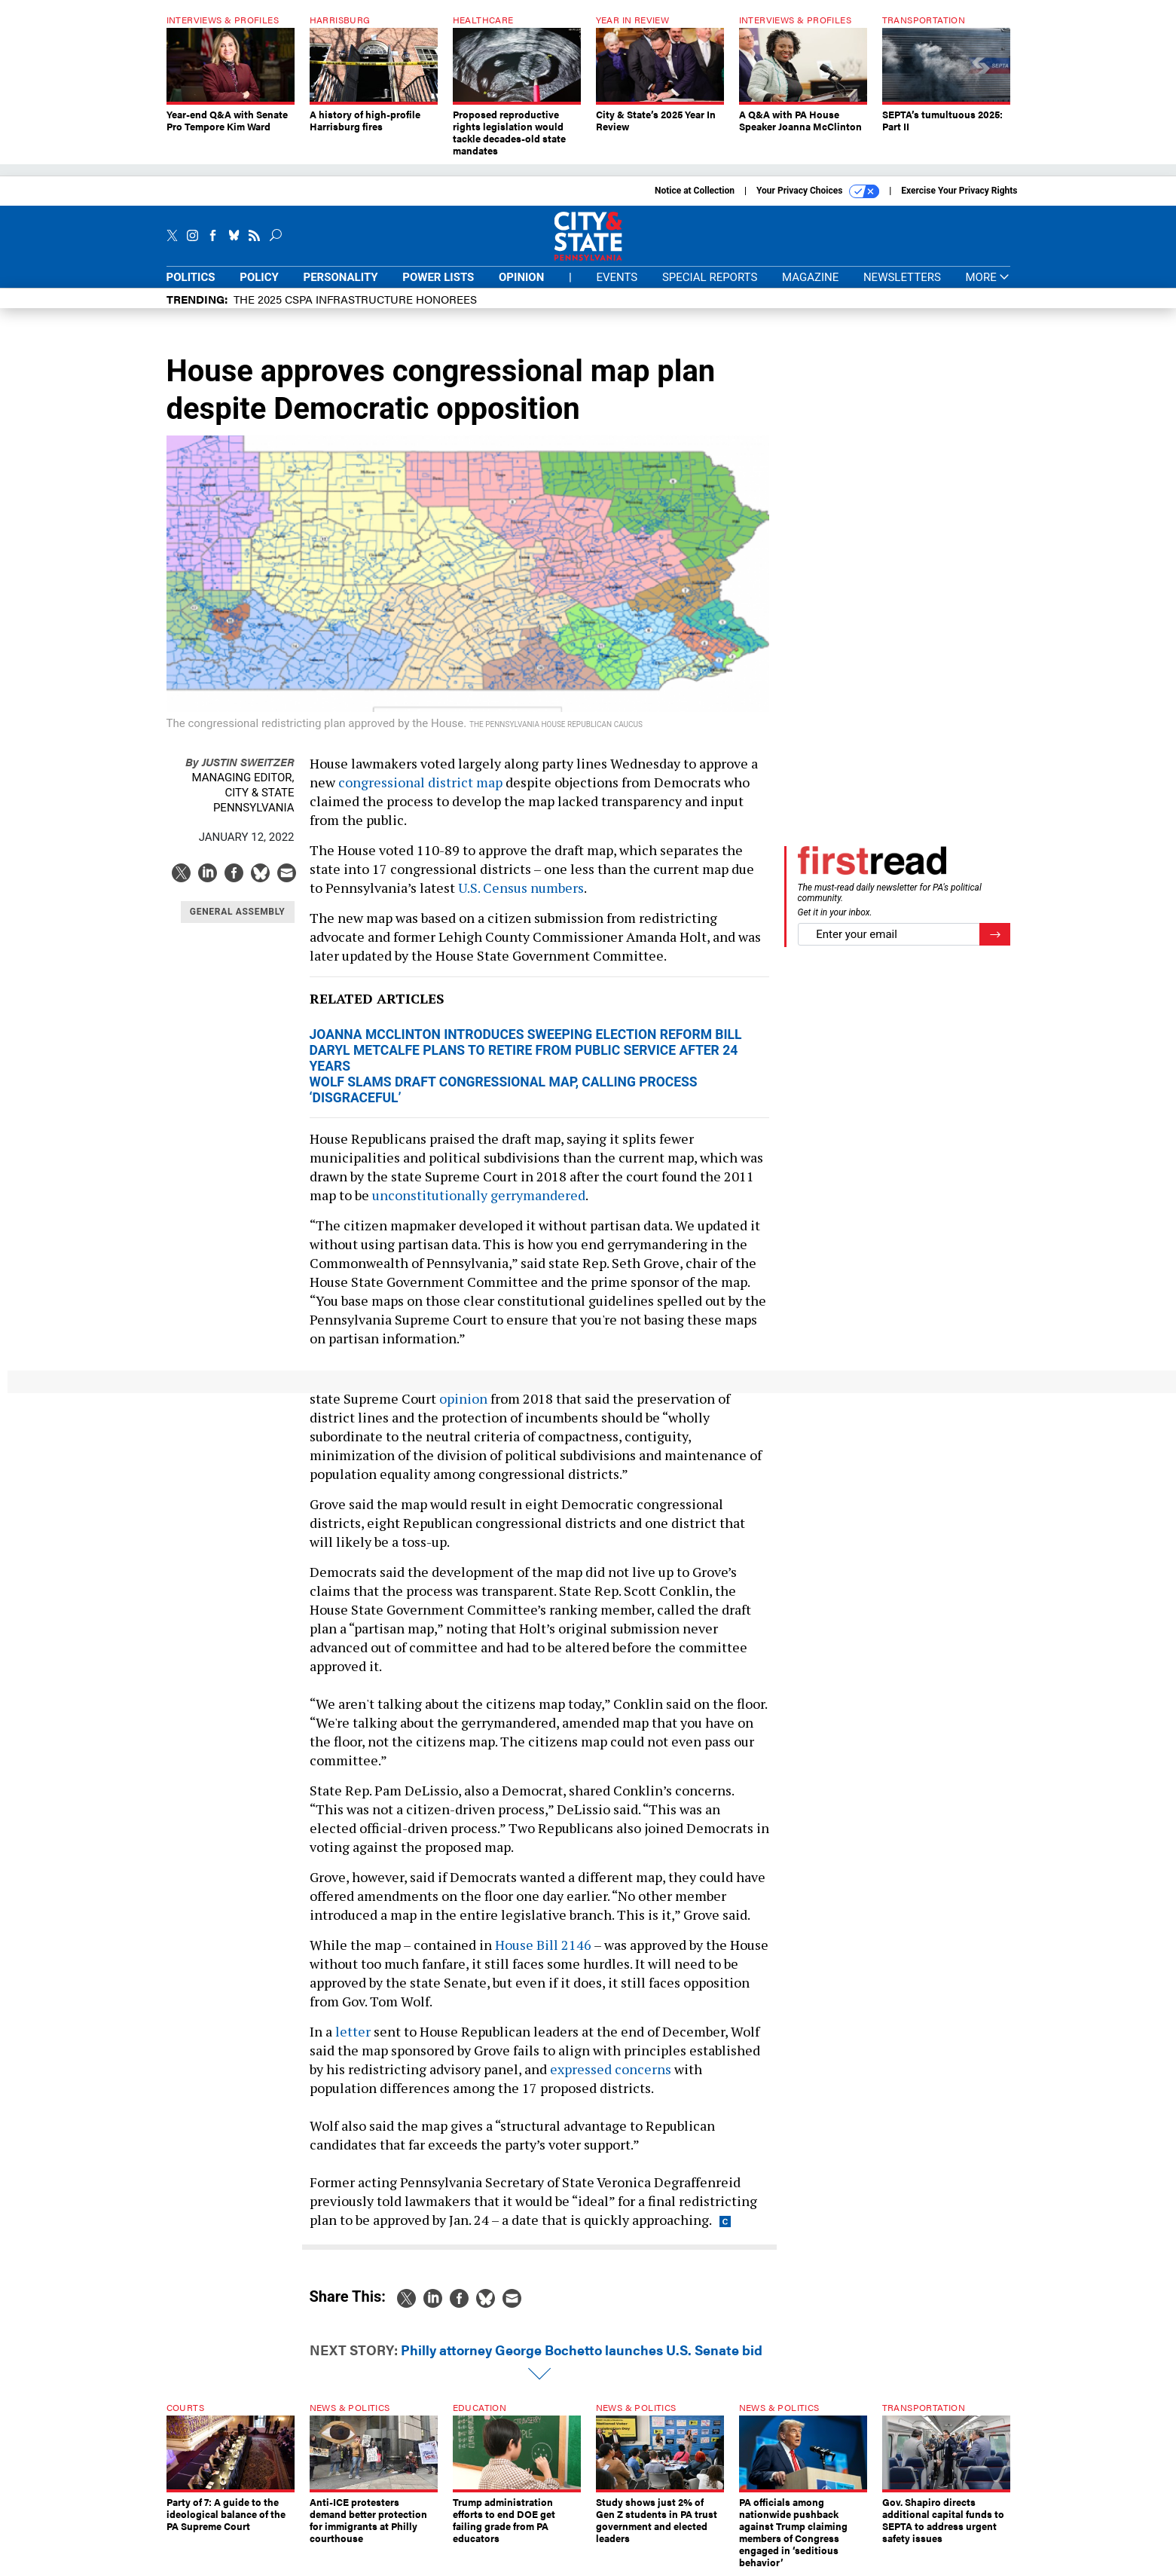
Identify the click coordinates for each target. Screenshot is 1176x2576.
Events (616, 277)
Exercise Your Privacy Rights (959, 190)
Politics (190, 277)
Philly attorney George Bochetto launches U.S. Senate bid (581, 2349)
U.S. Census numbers (521, 888)
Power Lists (438, 277)
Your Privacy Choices (817, 191)
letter (353, 2031)
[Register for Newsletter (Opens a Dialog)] (994, 934)
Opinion (521, 277)
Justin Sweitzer (240, 761)
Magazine (810, 277)
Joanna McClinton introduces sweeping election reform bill (526, 1034)
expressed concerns (610, 2069)
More (987, 277)
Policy (259, 277)
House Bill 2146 (543, 1945)
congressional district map (420, 782)
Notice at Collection (695, 190)
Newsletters (902, 277)
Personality (341, 277)
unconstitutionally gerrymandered (478, 1195)
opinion (463, 1398)
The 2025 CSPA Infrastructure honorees (355, 299)
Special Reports (709, 277)
